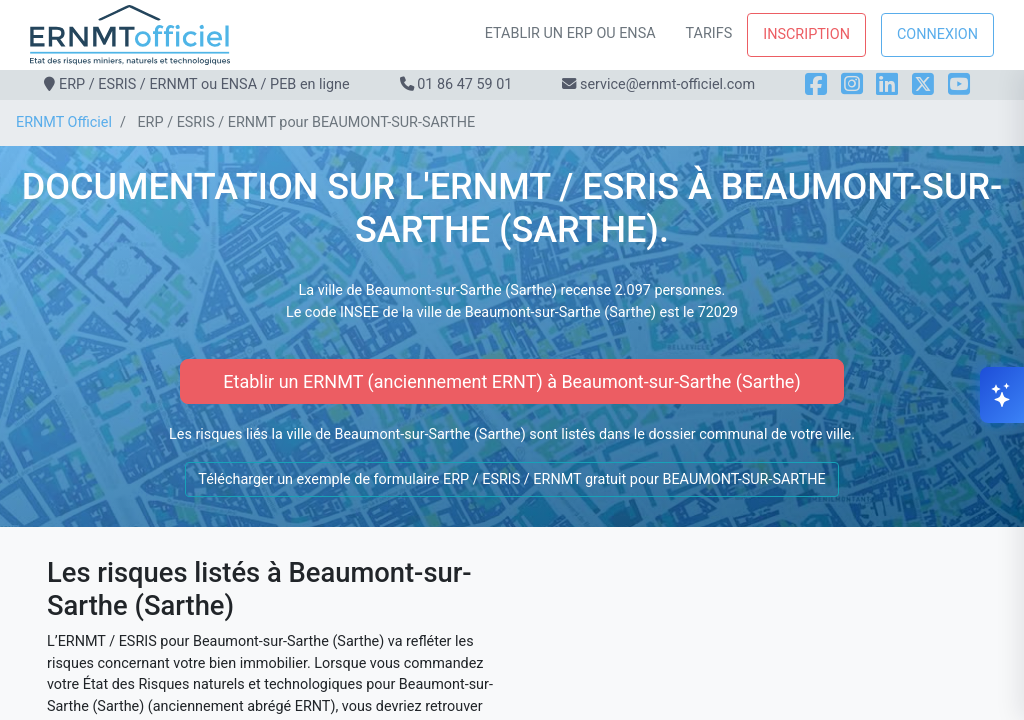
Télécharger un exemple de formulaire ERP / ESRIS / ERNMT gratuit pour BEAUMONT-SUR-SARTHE (511, 479)
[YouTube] (959, 84)
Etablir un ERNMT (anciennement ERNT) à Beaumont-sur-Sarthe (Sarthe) (511, 381)
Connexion (937, 34)
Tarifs (709, 33)
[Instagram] (852, 84)
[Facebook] (816, 84)
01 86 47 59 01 (464, 84)
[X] (923, 84)
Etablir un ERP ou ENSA (570, 33)
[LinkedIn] (887, 84)
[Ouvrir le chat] (1002, 395)
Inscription (806, 34)
